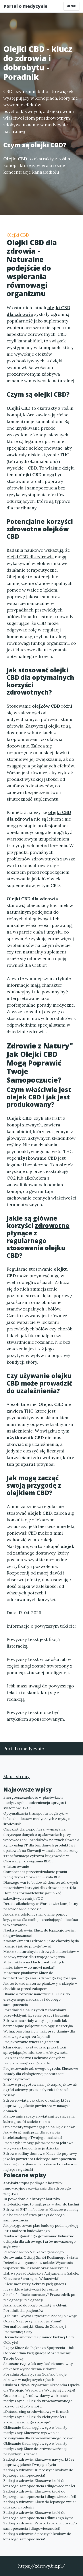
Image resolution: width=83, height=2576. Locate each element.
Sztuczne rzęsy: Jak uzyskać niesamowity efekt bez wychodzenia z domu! (38, 2366)
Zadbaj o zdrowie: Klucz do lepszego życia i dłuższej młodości (39, 2504)
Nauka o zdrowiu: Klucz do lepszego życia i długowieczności (39, 1933)
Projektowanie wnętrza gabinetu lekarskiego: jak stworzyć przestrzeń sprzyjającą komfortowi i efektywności (35, 2047)
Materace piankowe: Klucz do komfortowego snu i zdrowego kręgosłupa (39, 1975)
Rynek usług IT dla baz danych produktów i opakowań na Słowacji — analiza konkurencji (40, 1848)
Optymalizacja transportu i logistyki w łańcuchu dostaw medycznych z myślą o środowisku (36, 1818)
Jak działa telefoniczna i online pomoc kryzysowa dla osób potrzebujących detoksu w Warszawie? (40, 1919)
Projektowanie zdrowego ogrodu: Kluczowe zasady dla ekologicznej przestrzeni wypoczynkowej (40, 2073)
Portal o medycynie (25, 6)
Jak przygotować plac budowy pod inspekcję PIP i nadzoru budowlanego (40, 2228)
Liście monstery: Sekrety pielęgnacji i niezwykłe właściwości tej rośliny (34, 2286)
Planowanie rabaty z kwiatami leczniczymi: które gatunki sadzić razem (39, 2119)
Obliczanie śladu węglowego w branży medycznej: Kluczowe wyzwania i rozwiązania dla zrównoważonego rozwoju (40, 2432)
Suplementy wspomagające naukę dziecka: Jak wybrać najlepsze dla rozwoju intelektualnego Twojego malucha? (39, 2132)
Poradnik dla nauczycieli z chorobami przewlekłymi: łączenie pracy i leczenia (36, 2012)
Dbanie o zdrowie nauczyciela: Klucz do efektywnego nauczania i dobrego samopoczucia (36, 1999)
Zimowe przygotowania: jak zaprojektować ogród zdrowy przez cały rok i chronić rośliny (40, 2089)
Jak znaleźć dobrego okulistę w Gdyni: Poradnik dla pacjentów (35, 2308)
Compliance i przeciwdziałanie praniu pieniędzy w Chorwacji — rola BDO (35, 1874)
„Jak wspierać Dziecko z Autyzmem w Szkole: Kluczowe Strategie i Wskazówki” (41, 2276)
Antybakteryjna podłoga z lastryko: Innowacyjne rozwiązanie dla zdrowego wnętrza (37, 2188)
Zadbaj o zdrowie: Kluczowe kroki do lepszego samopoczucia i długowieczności (39, 2483)
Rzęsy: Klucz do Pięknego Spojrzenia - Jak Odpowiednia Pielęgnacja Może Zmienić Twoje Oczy (38, 2353)
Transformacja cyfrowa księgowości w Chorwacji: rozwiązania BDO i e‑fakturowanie (36, 1861)
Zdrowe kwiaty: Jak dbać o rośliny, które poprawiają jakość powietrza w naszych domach (37, 2105)
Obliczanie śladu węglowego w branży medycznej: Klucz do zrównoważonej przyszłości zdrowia (35, 2448)
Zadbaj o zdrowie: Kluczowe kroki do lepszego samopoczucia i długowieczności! (39, 2494)
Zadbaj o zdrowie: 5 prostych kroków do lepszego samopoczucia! (37, 2536)
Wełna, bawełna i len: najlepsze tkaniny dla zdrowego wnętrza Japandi (39, 2034)
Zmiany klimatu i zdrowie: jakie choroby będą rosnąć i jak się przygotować (41, 1943)
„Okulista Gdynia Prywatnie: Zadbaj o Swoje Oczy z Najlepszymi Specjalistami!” (40, 2318)
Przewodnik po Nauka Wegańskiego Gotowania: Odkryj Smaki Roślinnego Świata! (41, 2255)
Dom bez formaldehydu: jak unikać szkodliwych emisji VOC (32, 1895)
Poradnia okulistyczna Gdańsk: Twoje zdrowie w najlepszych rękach (35, 2377)
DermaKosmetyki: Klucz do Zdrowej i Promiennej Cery (34, 2329)
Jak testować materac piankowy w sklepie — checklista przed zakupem (40, 1986)
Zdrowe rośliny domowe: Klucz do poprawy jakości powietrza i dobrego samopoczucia (40, 2156)
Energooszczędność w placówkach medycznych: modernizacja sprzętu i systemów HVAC (34, 1802)
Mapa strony (16, 1776)
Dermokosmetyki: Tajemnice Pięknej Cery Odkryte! (38, 2340)
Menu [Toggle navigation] (71, 6)
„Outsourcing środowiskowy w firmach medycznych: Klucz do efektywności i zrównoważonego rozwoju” (36, 2416)
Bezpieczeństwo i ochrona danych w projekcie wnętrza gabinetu (34, 2060)
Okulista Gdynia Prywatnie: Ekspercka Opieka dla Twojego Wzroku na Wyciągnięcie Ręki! (41, 2387)
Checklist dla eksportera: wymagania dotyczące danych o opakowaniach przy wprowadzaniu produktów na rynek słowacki (41, 1834)
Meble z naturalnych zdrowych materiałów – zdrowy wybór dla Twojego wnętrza (41, 1954)
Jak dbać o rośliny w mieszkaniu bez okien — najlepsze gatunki (40, 2167)
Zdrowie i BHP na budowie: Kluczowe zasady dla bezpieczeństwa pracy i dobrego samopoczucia (40, 2214)
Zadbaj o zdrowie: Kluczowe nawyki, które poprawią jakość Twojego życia (38, 2462)
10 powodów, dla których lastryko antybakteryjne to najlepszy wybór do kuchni (41, 2201)
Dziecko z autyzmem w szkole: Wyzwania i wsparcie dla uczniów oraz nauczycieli (39, 2265)
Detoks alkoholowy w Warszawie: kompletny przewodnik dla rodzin (40, 1906)
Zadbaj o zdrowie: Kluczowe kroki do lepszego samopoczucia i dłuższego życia (38, 2515)
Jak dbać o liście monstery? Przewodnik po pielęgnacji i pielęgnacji (39, 2297)
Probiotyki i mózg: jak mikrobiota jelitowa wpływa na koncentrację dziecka (38, 2145)
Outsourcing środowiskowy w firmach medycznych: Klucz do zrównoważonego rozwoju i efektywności (38, 2400)
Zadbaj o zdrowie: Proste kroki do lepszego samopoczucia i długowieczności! (40, 2526)
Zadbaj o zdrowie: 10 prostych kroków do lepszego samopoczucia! (38, 2472)
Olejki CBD (18, 235)
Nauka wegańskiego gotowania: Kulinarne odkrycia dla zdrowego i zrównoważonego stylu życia (39, 2241)
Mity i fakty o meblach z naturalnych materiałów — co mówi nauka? (33, 1965)
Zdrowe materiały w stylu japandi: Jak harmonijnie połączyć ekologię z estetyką (38, 2023)
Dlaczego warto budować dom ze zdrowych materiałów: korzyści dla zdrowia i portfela (40, 1885)
